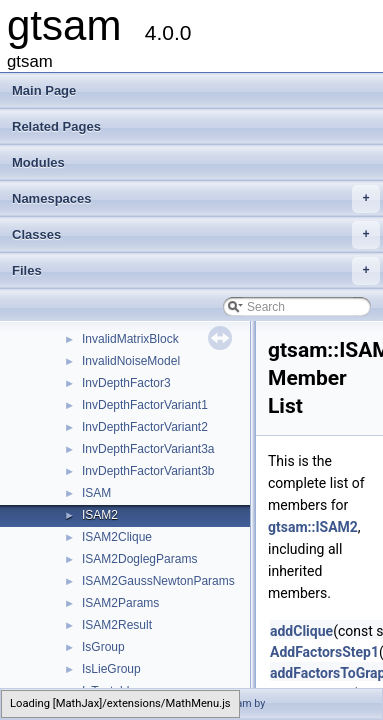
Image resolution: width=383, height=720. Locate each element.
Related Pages (56, 126)
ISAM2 (100, 515)
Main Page (44, 90)
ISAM (96, 493)
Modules (38, 162)
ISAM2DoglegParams (139, 559)
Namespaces (196, 199)
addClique (301, 631)
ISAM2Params (120, 603)
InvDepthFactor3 (126, 383)
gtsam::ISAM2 (313, 527)
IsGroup (103, 647)
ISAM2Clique (117, 537)
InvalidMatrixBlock (130, 339)
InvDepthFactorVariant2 (145, 427)
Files (196, 271)
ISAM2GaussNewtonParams (158, 581)
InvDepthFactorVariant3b (148, 471)
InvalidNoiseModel (131, 361)
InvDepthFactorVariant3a (148, 449)
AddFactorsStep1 (324, 652)
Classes (196, 235)
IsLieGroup (111, 669)
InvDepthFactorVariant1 (145, 405)
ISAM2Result (117, 625)
